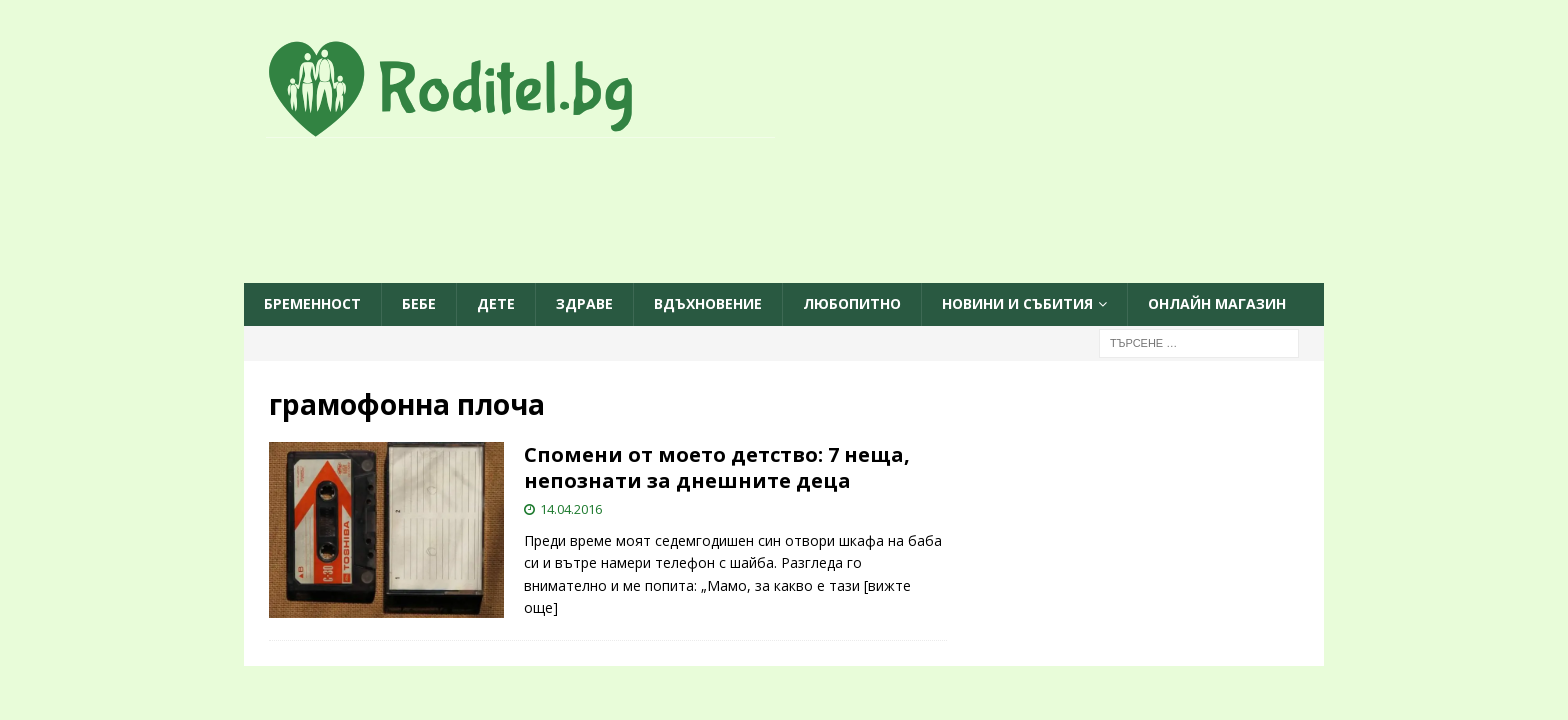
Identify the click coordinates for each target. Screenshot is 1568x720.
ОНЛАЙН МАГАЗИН (1217, 303)
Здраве (584, 303)
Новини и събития (1017, 303)
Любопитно (852, 303)
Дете (496, 303)
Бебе (419, 303)
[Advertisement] (784, 212)
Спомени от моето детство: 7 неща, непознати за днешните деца (717, 467)
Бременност (312, 303)
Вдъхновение (708, 303)
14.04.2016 (571, 509)
